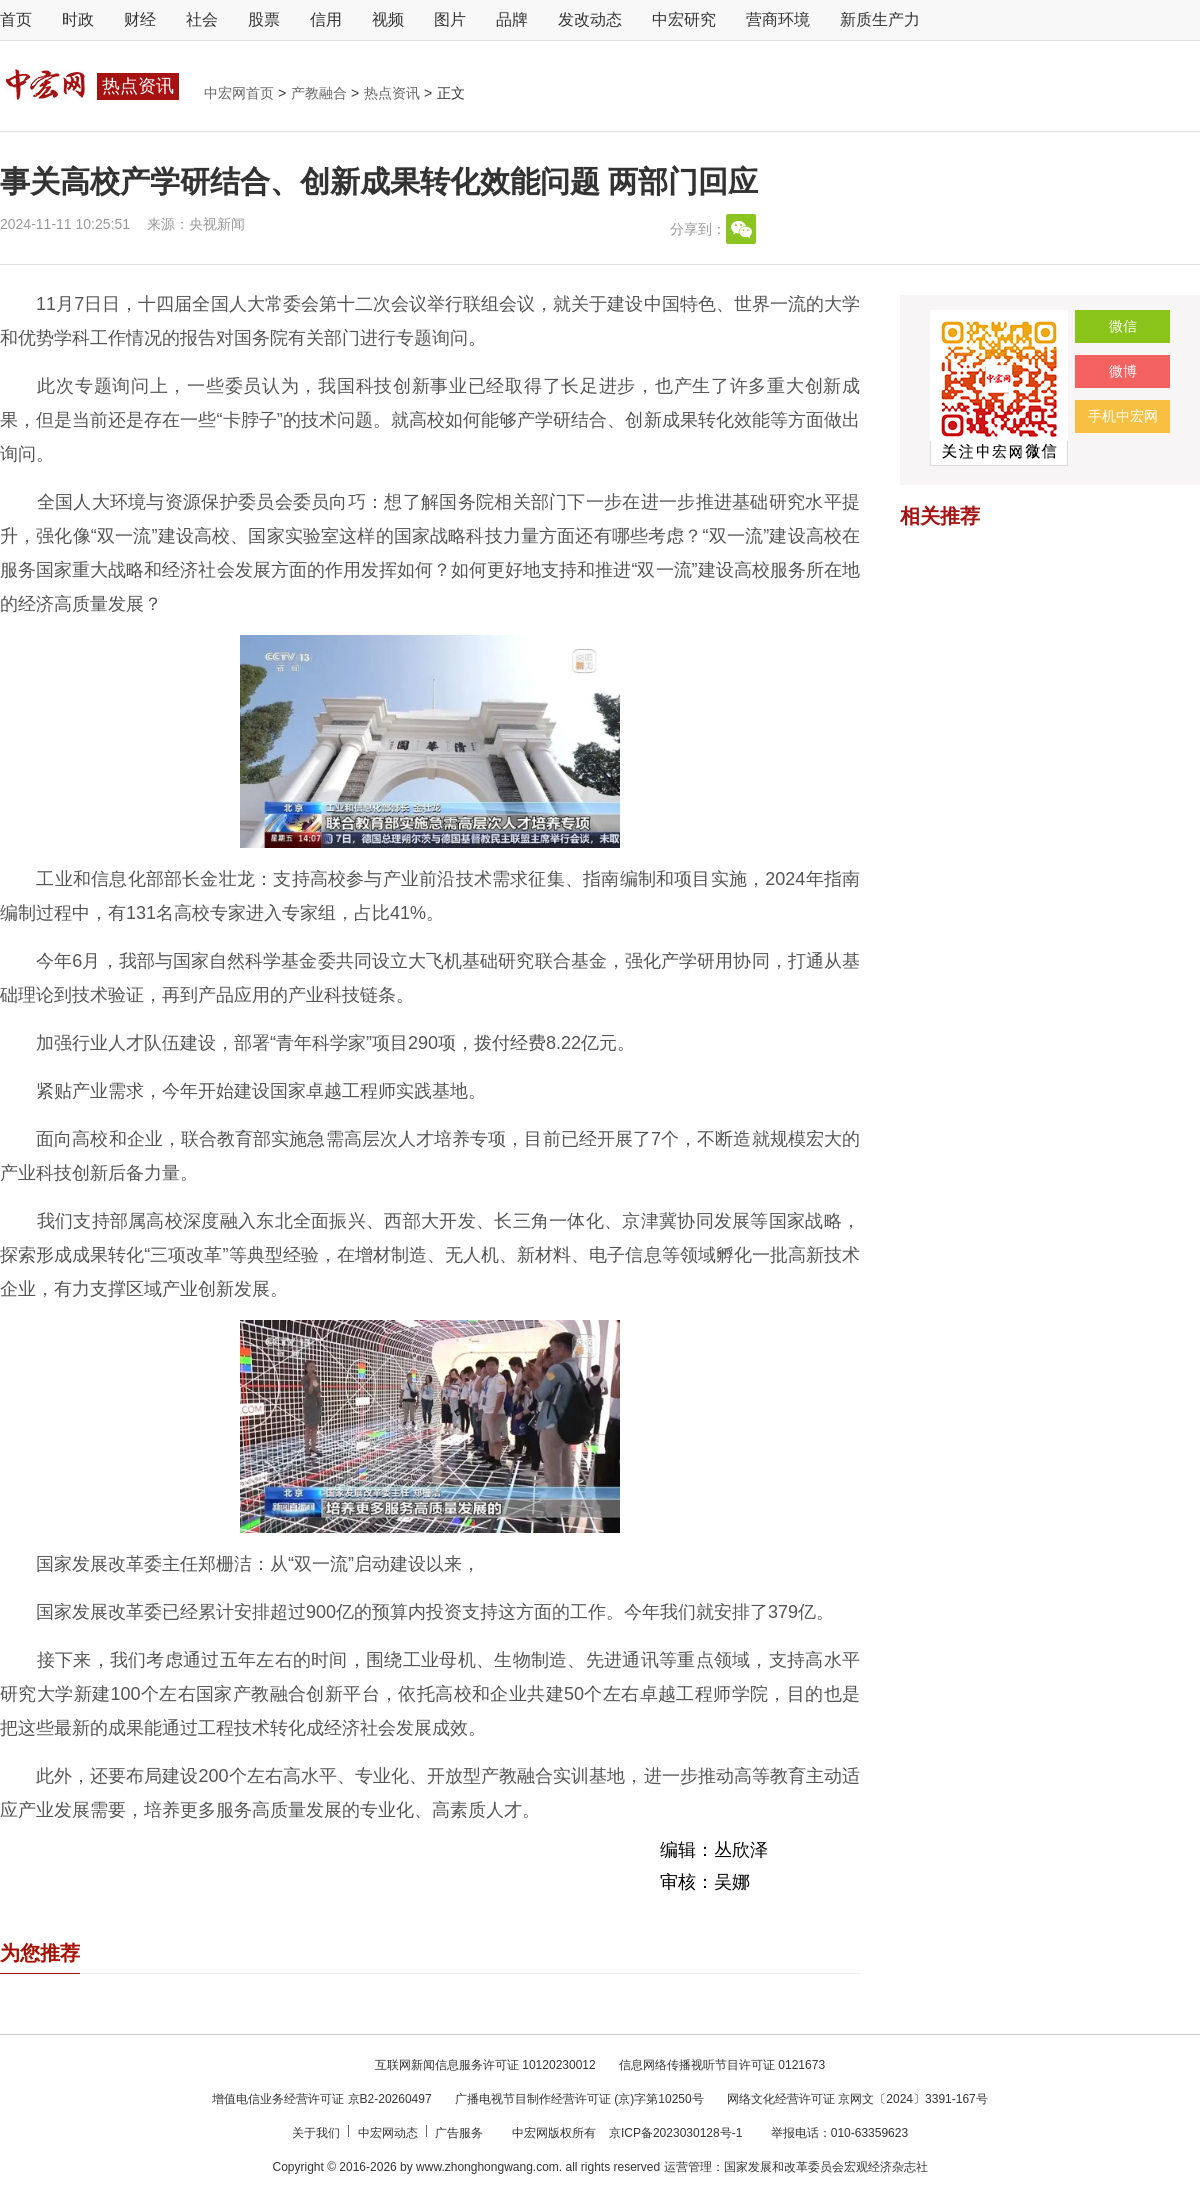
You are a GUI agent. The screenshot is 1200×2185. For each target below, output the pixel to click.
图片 (450, 19)
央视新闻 (217, 224)
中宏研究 (684, 19)
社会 (202, 19)
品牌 (512, 19)
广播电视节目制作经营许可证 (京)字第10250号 (579, 2099)
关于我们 (317, 2133)
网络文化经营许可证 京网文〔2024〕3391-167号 (857, 2099)
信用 (326, 19)
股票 (264, 19)
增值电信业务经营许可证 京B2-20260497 (321, 2099)
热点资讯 (394, 93)
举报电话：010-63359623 (839, 2133)
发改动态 (590, 19)
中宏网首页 (241, 93)
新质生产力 (880, 19)
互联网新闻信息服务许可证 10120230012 (485, 2065)
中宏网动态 (389, 2133)
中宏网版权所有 (555, 2133)
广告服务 (460, 2133)
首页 (16, 19)
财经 (140, 19)
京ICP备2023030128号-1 (675, 2133)
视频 (388, 19)
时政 (78, 19)
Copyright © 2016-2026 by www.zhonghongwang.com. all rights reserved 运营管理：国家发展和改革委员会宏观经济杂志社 (599, 2167)
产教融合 (321, 93)
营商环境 (778, 19)
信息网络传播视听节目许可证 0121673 (722, 2065)
